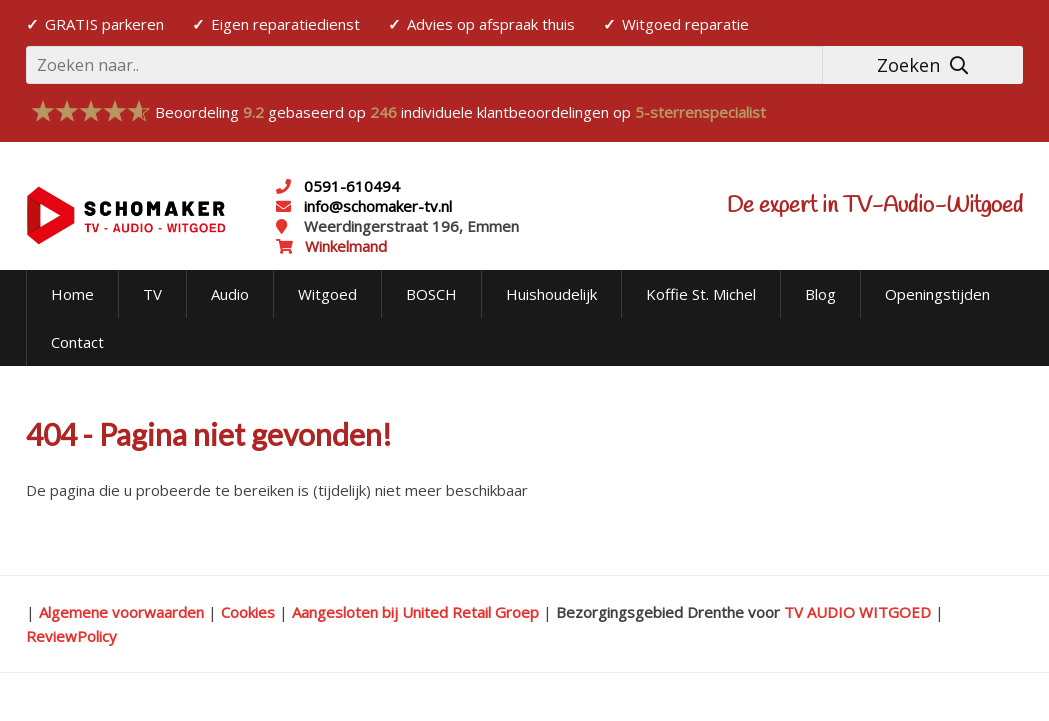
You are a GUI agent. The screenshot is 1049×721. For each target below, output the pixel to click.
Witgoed (327, 294)
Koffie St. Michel (701, 294)
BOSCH (431, 294)
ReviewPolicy (71, 636)
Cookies (248, 612)
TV (152, 294)
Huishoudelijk (551, 294)
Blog (820, 294)
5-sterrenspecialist (700, 112)
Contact (77, 342)
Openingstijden (937, 294)
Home (72, 294)
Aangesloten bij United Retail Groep (415, 612)
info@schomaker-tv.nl (376, 206)
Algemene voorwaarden (121, 612)
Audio (230, 294)
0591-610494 (352, 186)
